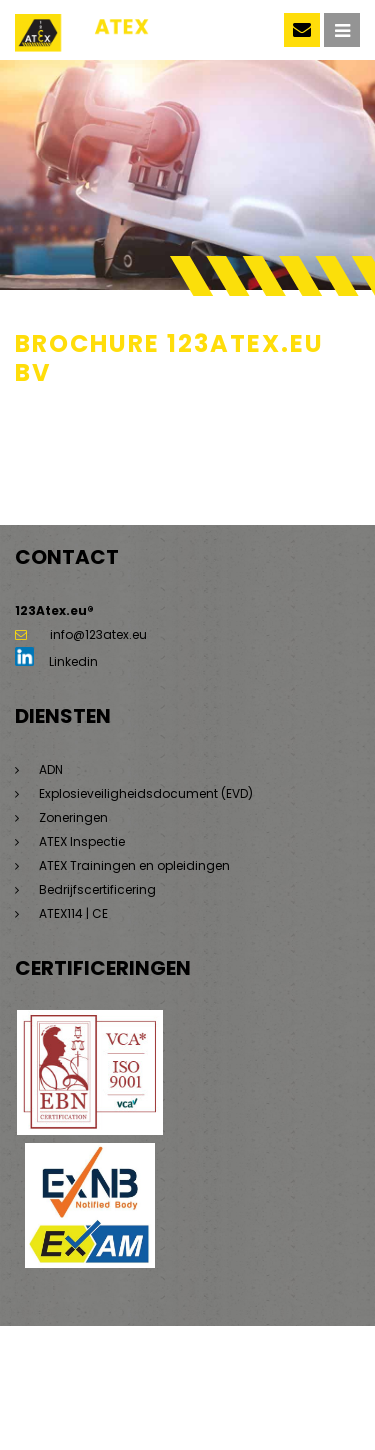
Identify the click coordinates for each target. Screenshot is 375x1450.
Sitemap (139, 1369)
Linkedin (56, 661)
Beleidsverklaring (67, 1405)
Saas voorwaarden (231, 1387)
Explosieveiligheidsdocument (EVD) (146, 793)
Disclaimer (206, 1369)
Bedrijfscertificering (97, 889)
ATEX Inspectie (82, 841)
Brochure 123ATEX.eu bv (85, 423)
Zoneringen (73, 817)
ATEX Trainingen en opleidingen (134, 865)
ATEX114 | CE (73, 913)
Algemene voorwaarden (89, 1387)
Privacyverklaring (300, 1369)
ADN (51, 769)
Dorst (229, 1405)
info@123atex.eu (81, 634)
